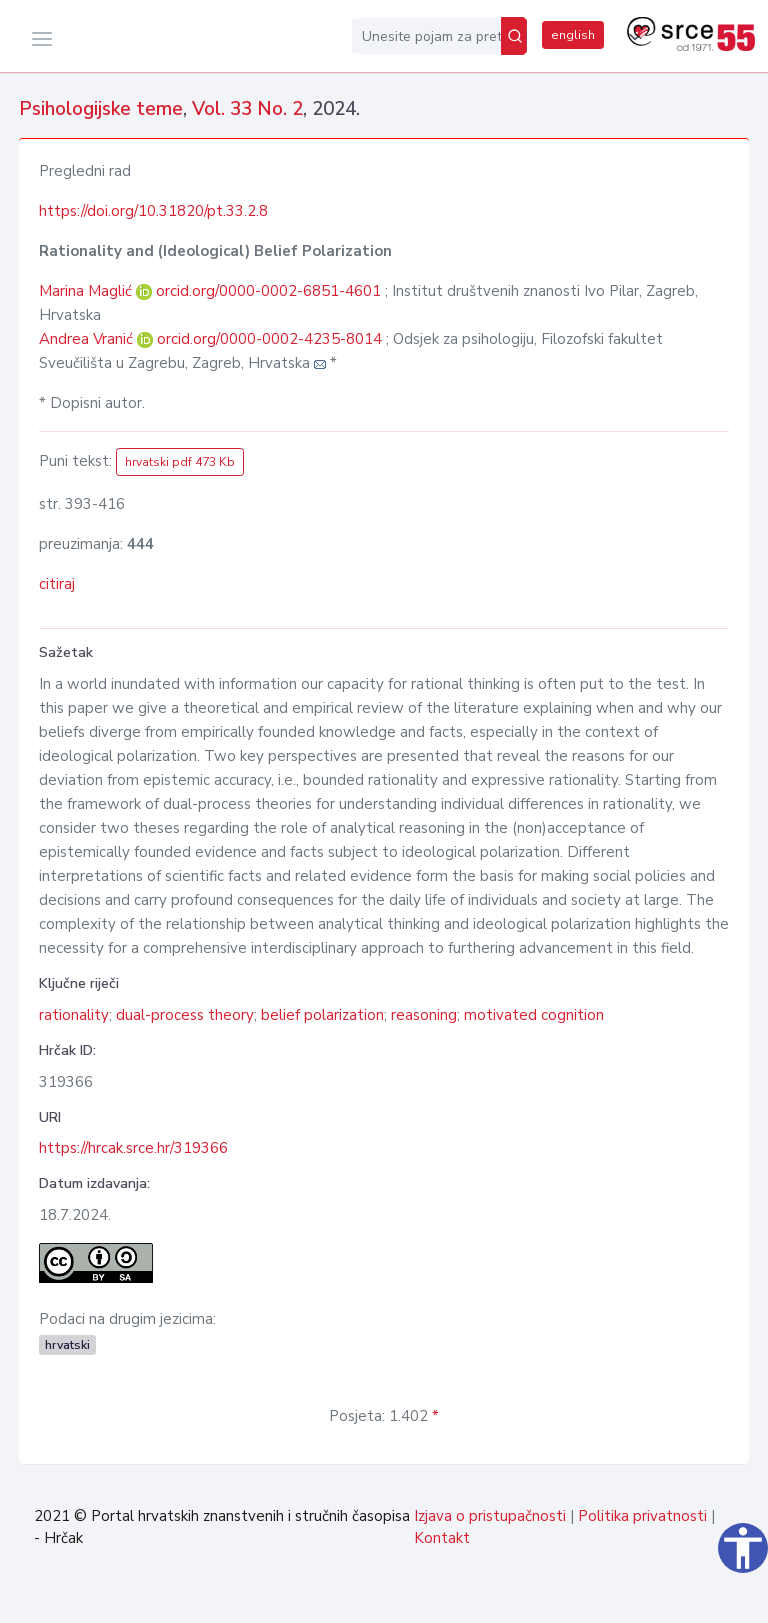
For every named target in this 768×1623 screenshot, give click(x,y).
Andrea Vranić (88, 339)
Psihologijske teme (101, 109)
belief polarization (322, 1015)
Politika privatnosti (642, 1516)
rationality (74, 1015)
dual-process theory (185, 1015)
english (573, 35)
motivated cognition (534, 1015)
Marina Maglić (87, 291)
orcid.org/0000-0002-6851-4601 (268, 291)
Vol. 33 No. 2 (247, 109)
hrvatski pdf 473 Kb (180, 462)
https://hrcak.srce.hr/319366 (133, 1148)
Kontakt (442, 1538)
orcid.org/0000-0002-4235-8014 (269, 339)
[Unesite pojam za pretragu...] (426, 36)
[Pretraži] (514, 36)
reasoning (424, 1015)
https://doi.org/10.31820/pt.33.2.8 (153, 211)
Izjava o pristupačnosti (490, 1516)
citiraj (57, 584)
